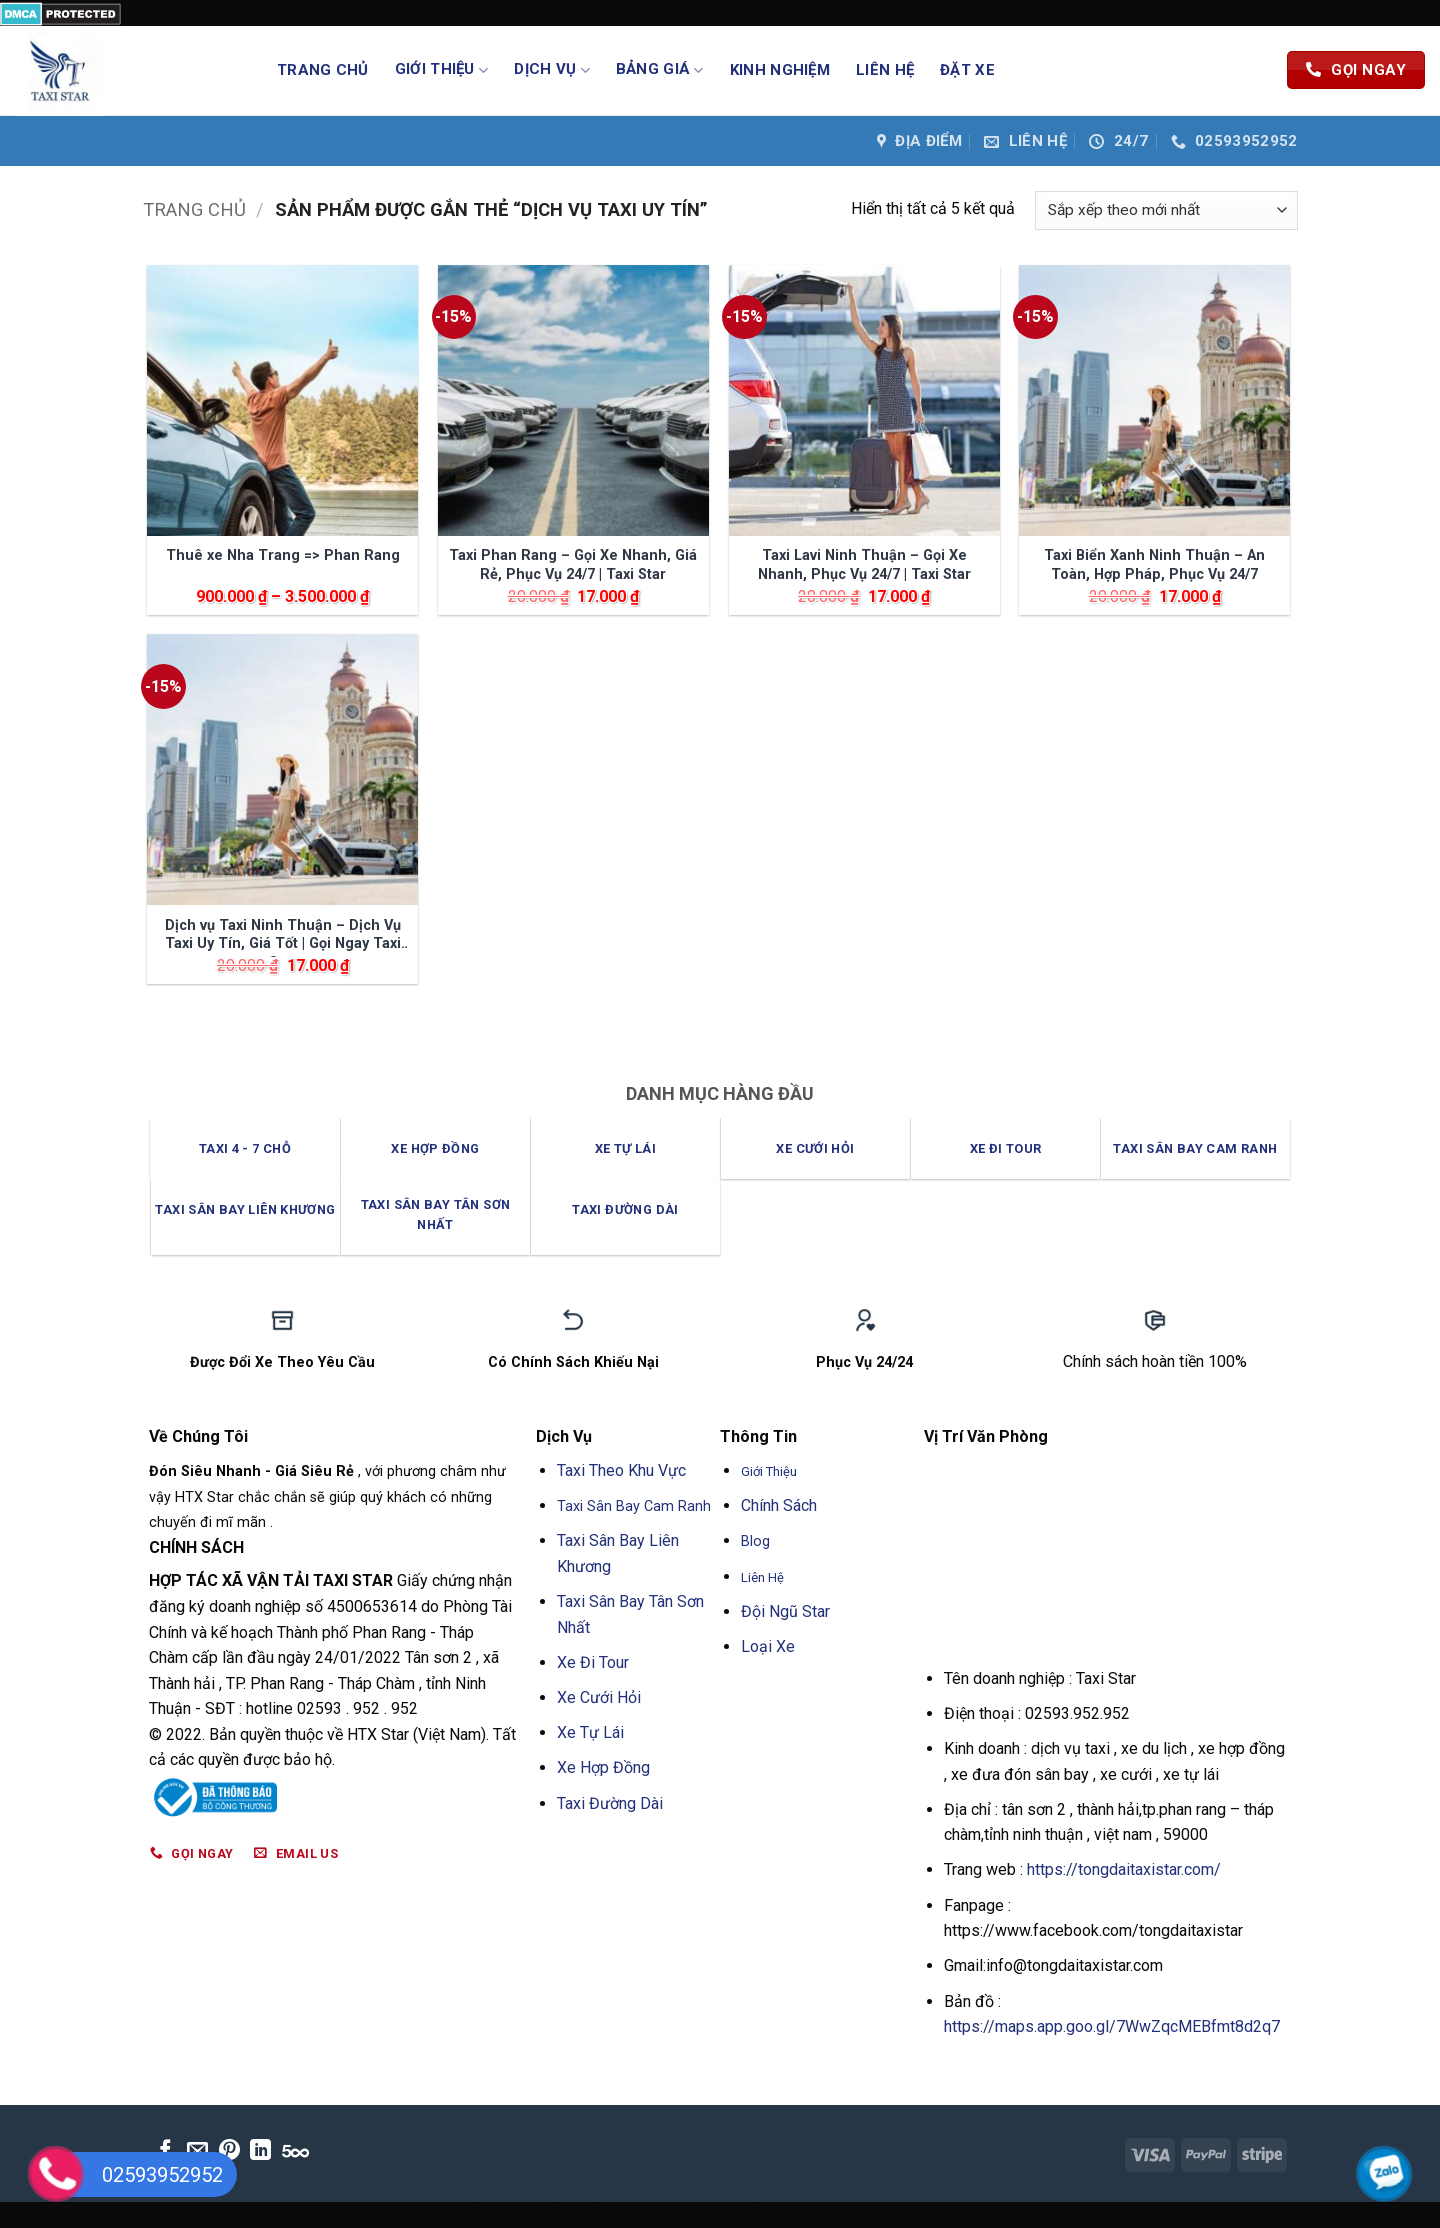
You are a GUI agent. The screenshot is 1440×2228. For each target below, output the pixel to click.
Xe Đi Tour (593, 1662)
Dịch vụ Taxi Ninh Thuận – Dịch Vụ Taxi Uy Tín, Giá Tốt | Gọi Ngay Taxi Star (283, 937)
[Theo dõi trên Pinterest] (229, 2151)
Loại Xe (768, 1646)
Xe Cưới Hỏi (599, 1697)
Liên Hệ (885, 70)
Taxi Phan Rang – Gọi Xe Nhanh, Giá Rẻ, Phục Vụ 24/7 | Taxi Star (573, 565)
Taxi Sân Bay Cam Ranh (636, 1506)
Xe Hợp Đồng (603, 1767)
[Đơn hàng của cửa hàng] (1166, 210)
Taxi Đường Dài (610, 1803)
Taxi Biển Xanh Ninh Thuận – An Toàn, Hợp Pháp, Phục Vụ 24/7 (1154, 565)
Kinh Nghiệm (780, 70)
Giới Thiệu (442, 70)
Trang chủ (194, 209)
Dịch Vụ (552, 70)
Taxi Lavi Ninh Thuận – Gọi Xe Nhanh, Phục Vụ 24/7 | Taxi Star (864, 565)
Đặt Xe (967, 70)
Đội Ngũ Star (785, 1611)
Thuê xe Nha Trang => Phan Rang (283, 555)
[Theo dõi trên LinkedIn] (260, 2151)
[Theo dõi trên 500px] (295, 2151)
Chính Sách (779, 1505)
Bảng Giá (660, 70)
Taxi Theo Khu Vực (621, 1470)
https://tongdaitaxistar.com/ (1124, 1869)
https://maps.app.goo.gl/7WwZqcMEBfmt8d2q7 (1112, 2026)
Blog (755, 1541)
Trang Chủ (323, 70)
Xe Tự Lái (590, 1732)
